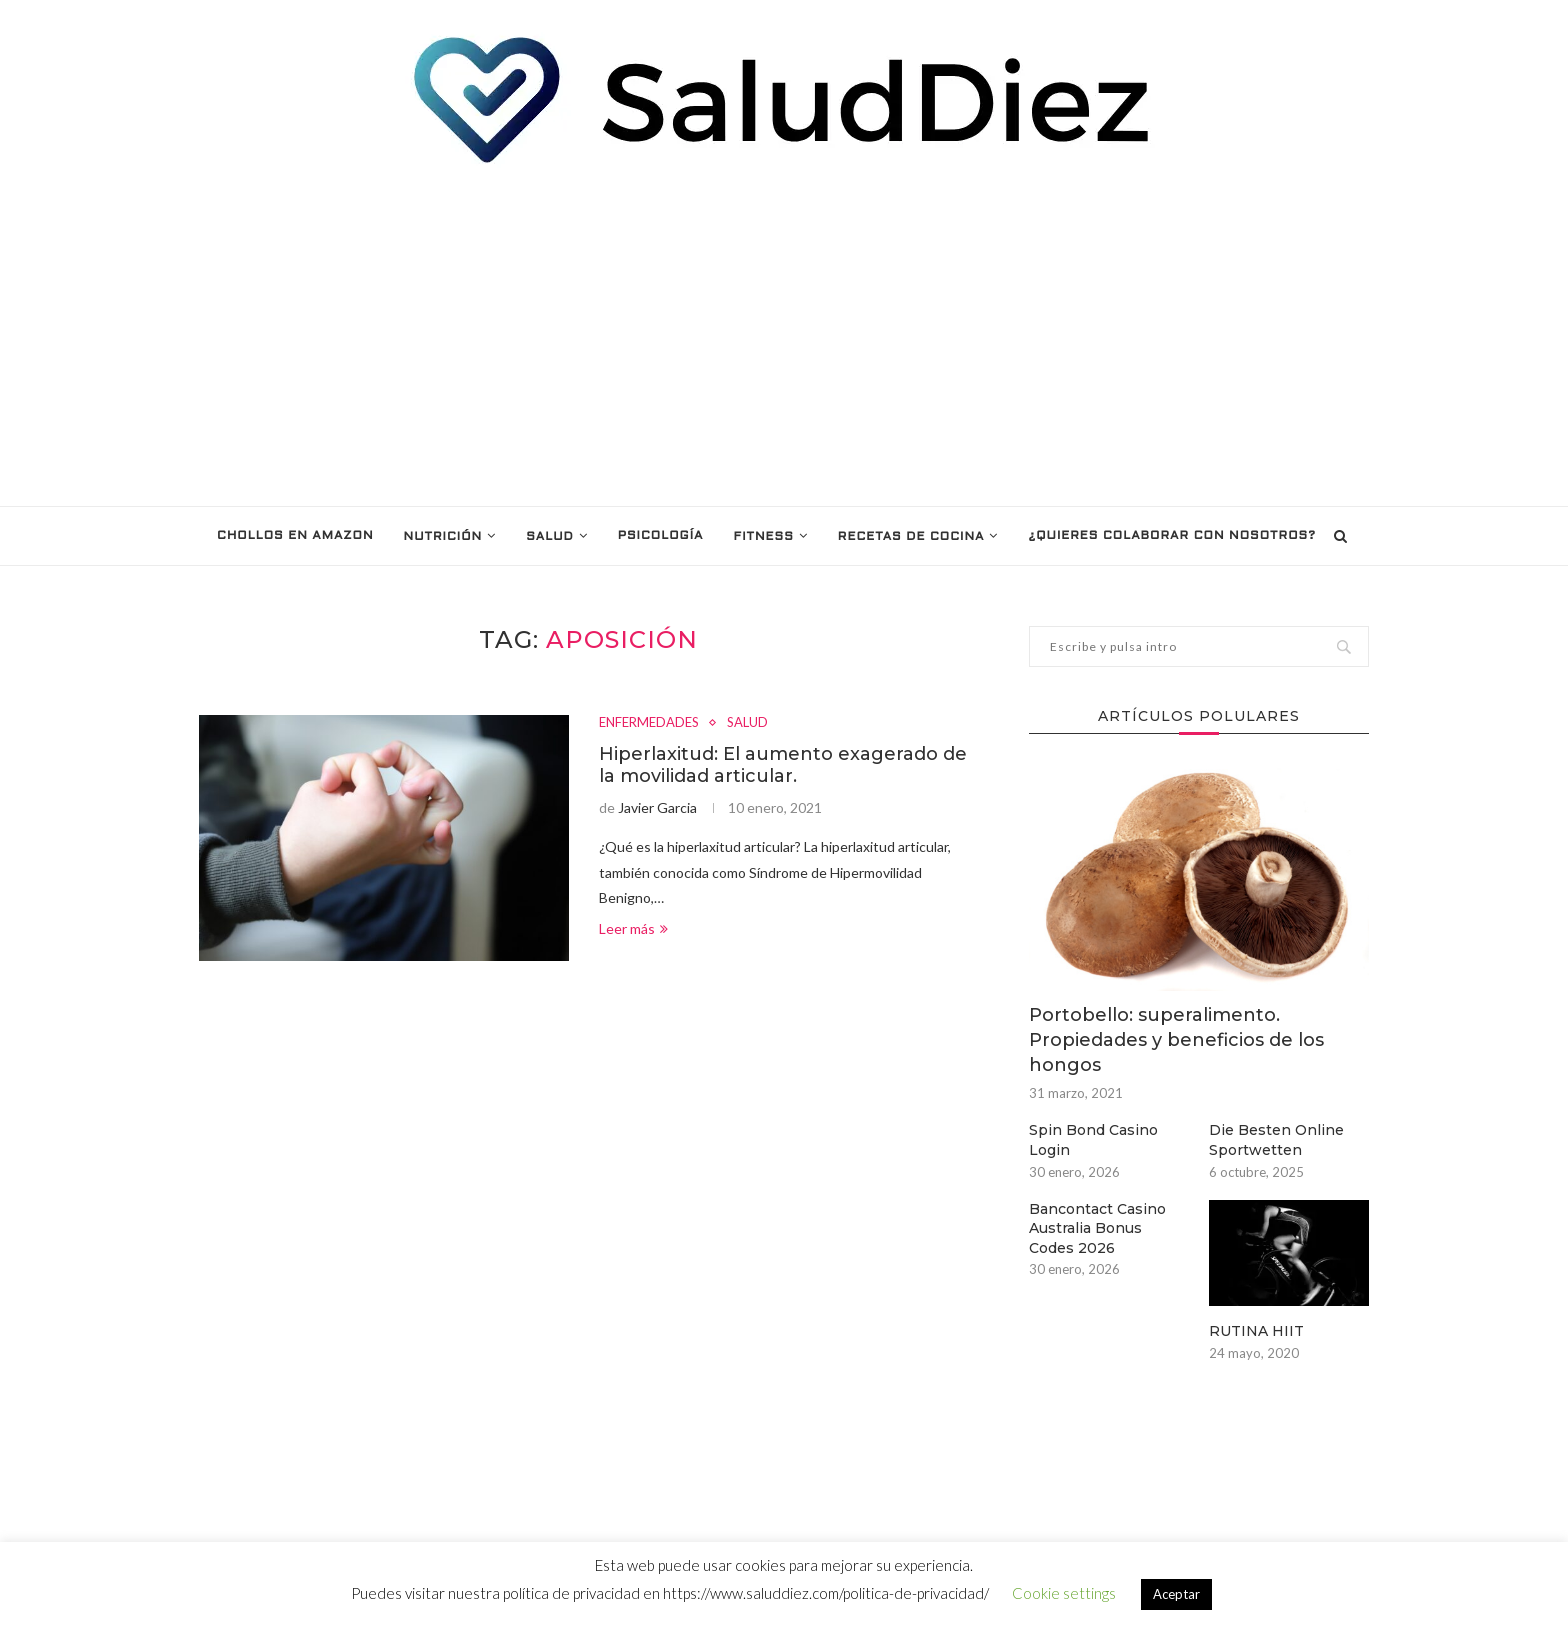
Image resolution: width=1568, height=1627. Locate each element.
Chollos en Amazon (295, 536)
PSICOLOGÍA (661, 536)
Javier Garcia (657, 807)
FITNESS (763, 537)
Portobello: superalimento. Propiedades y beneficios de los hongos (1176, 1040)
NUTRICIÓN (443, 537)
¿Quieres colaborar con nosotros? (1171, 536)
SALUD (550, 537)
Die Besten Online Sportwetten (1276, 1140)
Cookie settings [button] (1064, 1593)
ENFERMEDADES (649, 722)
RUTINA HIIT (1256, 1331)
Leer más (633, 928)
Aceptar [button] (1176, 1594)
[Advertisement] (784, 336)
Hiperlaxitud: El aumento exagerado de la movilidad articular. (783, 765)
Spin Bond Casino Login (1093, 1140)
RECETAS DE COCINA (911, 537)
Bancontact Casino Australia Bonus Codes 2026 (1097, 1228)
